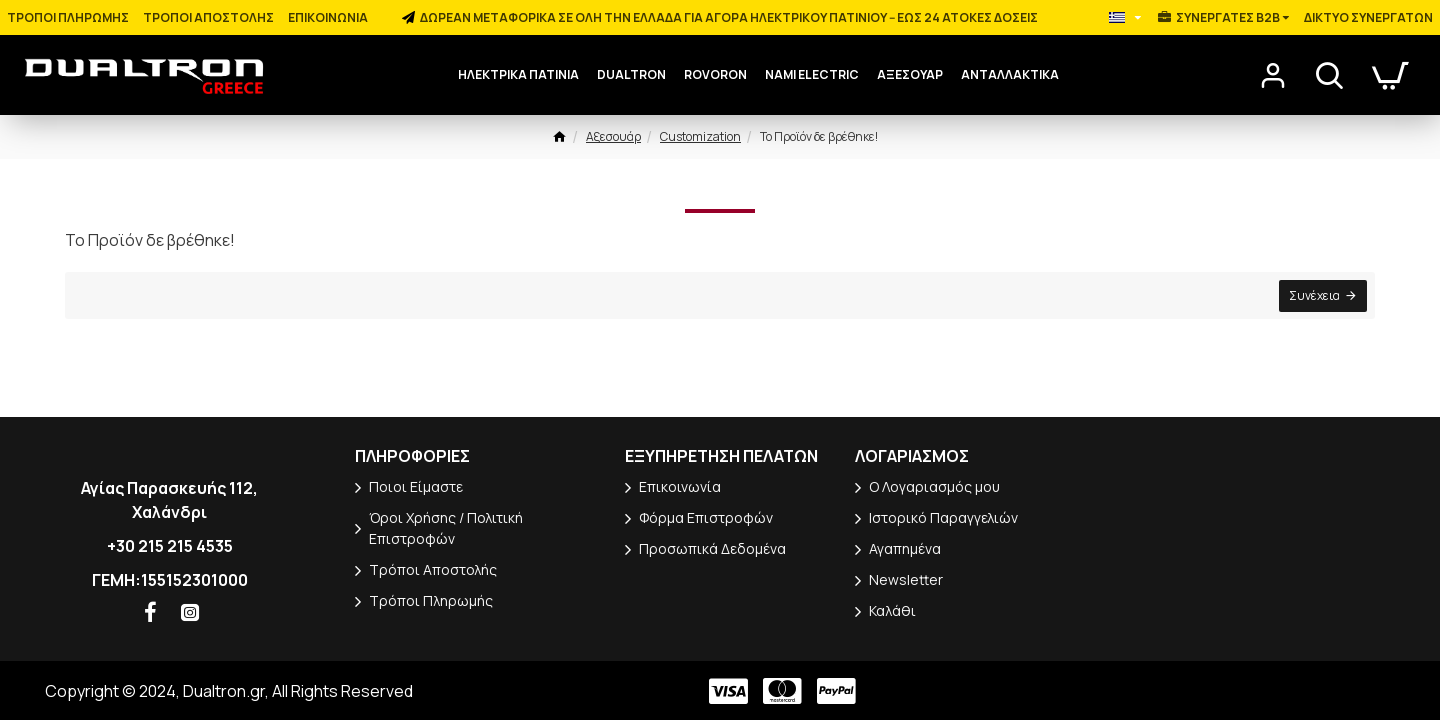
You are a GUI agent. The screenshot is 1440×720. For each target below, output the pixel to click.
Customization (700, 136)
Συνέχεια (1312, 297)
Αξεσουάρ (613, 136)
